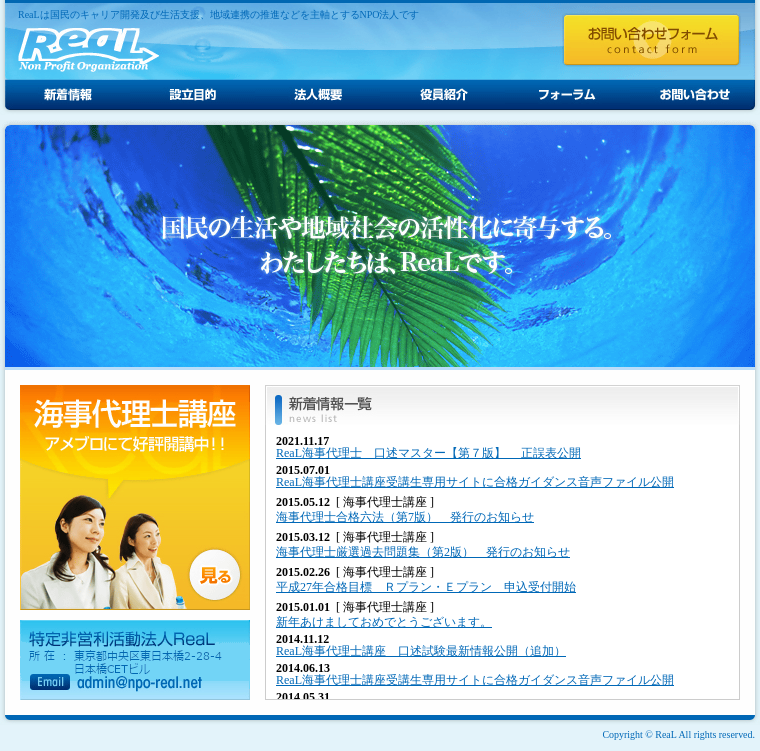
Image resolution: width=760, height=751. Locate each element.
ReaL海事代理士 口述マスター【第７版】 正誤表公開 (428, 453)
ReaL (88, 50)
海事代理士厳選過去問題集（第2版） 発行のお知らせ (423, 552)
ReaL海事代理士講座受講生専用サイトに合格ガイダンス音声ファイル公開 (475, 482)
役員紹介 (442, 95)
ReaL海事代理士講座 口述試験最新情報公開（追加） (421, 651)
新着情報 (67, 95)
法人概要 (317, 95)
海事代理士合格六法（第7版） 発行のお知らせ (405, 517)
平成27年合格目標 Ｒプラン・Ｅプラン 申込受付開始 (426, 587)
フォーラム (567, 95)
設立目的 (192, 95)
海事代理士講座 (135, 497)
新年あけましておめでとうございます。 (384, 622)
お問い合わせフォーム (651, 40)
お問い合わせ (692, 95)
